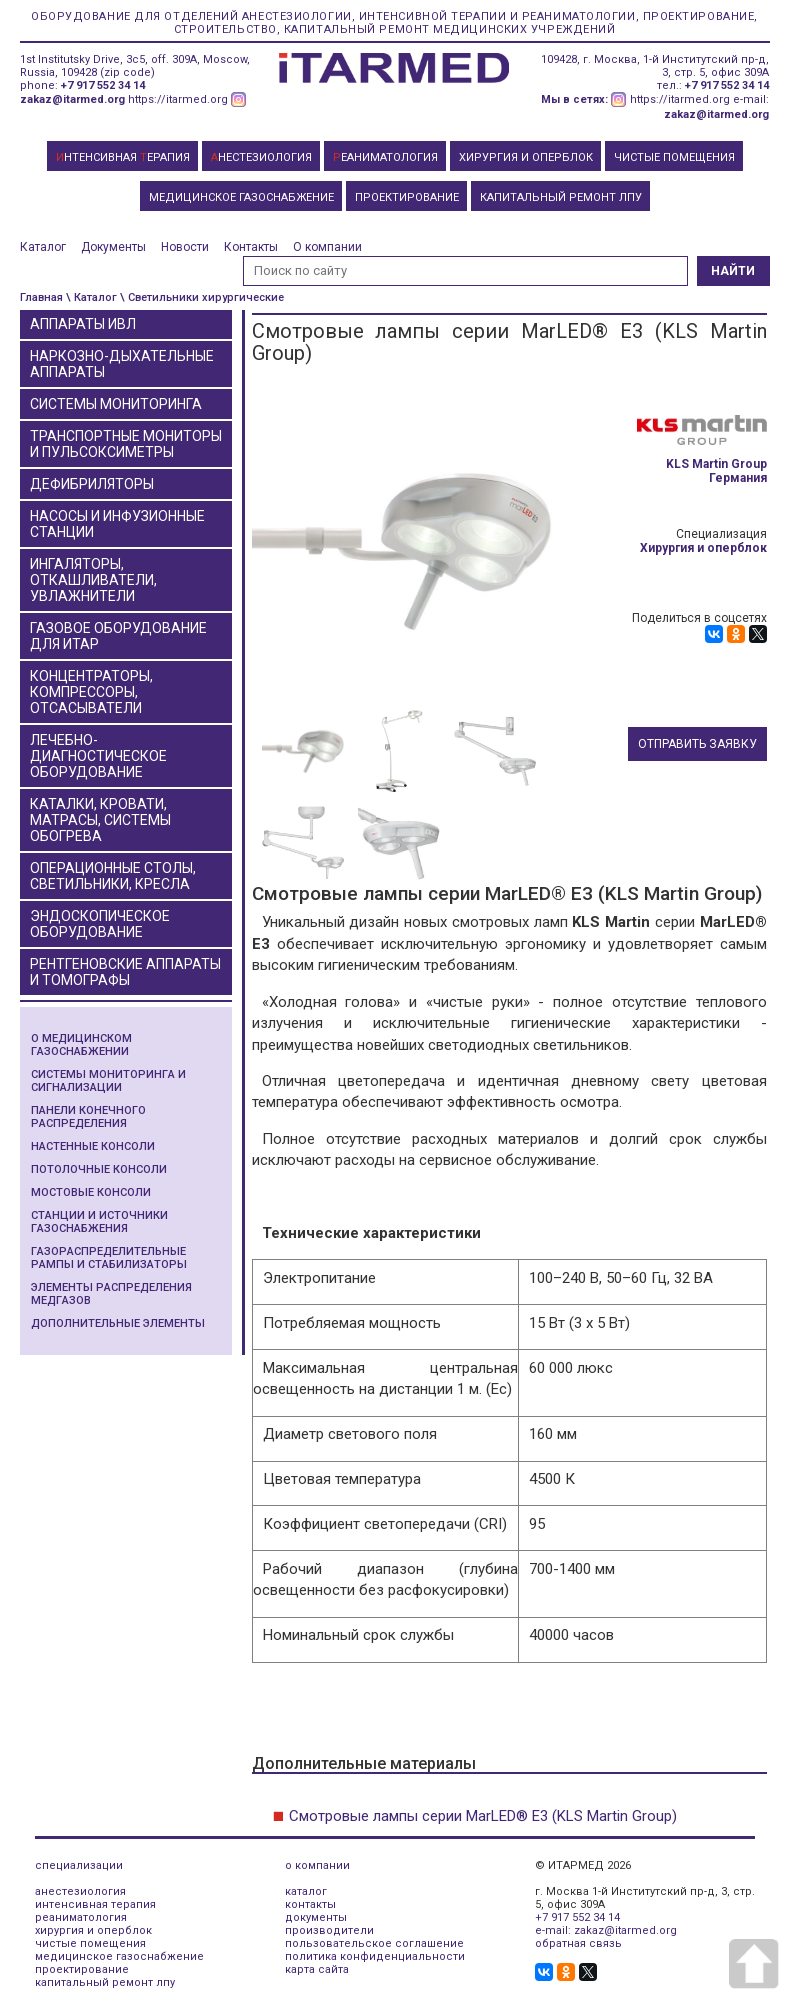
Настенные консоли (93, 1146)
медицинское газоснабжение (119, 1956)
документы (316, 1917)
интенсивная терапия (95, 1904)
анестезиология (80, 1891)
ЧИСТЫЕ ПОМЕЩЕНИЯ (674, 157)
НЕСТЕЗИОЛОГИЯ (261, 157)
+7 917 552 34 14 (103, 85)
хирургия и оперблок (93, 1930)
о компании (317, 1865)
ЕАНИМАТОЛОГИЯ (385, 157)
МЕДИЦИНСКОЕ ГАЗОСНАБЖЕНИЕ (241, 197)
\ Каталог (91, 297)
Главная (41, 297)
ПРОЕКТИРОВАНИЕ (407, 197)
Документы (113, 247)
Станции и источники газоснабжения (99, 1222)
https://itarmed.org (178, 99)
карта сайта (317, 1969)
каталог (306, 1891)
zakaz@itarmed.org (72, 99)
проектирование (82, 1969)
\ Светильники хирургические (202, 297)
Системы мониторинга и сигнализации (108, 1081)
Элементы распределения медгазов (111, 1294)
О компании (327, 247)
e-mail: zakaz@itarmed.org (606, 1930)
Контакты (251, 247)
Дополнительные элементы (118, 1323)
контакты (310, 1904)
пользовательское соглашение (374, 1943)
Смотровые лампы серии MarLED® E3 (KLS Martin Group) (483, 1816)
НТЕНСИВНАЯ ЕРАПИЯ (123, 157)
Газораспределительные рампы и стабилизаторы (109, 1258)
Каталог (43, 247)
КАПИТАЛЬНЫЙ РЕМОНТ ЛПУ (561, 197)
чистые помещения (90, 1943)
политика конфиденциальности (375, 1956)
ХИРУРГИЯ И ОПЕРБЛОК (526, 157)
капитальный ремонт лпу (105, 1982)
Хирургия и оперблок (703, 548)
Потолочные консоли (99, 1169)
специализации (79, 1865)
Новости (185, 247)
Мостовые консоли (91, 1192)
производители (329, 1930)
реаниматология (81, 1917)
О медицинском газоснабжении (81, 1045)
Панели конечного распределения (88, 1117)
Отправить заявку (697, 744)
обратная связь (578, 1943)
